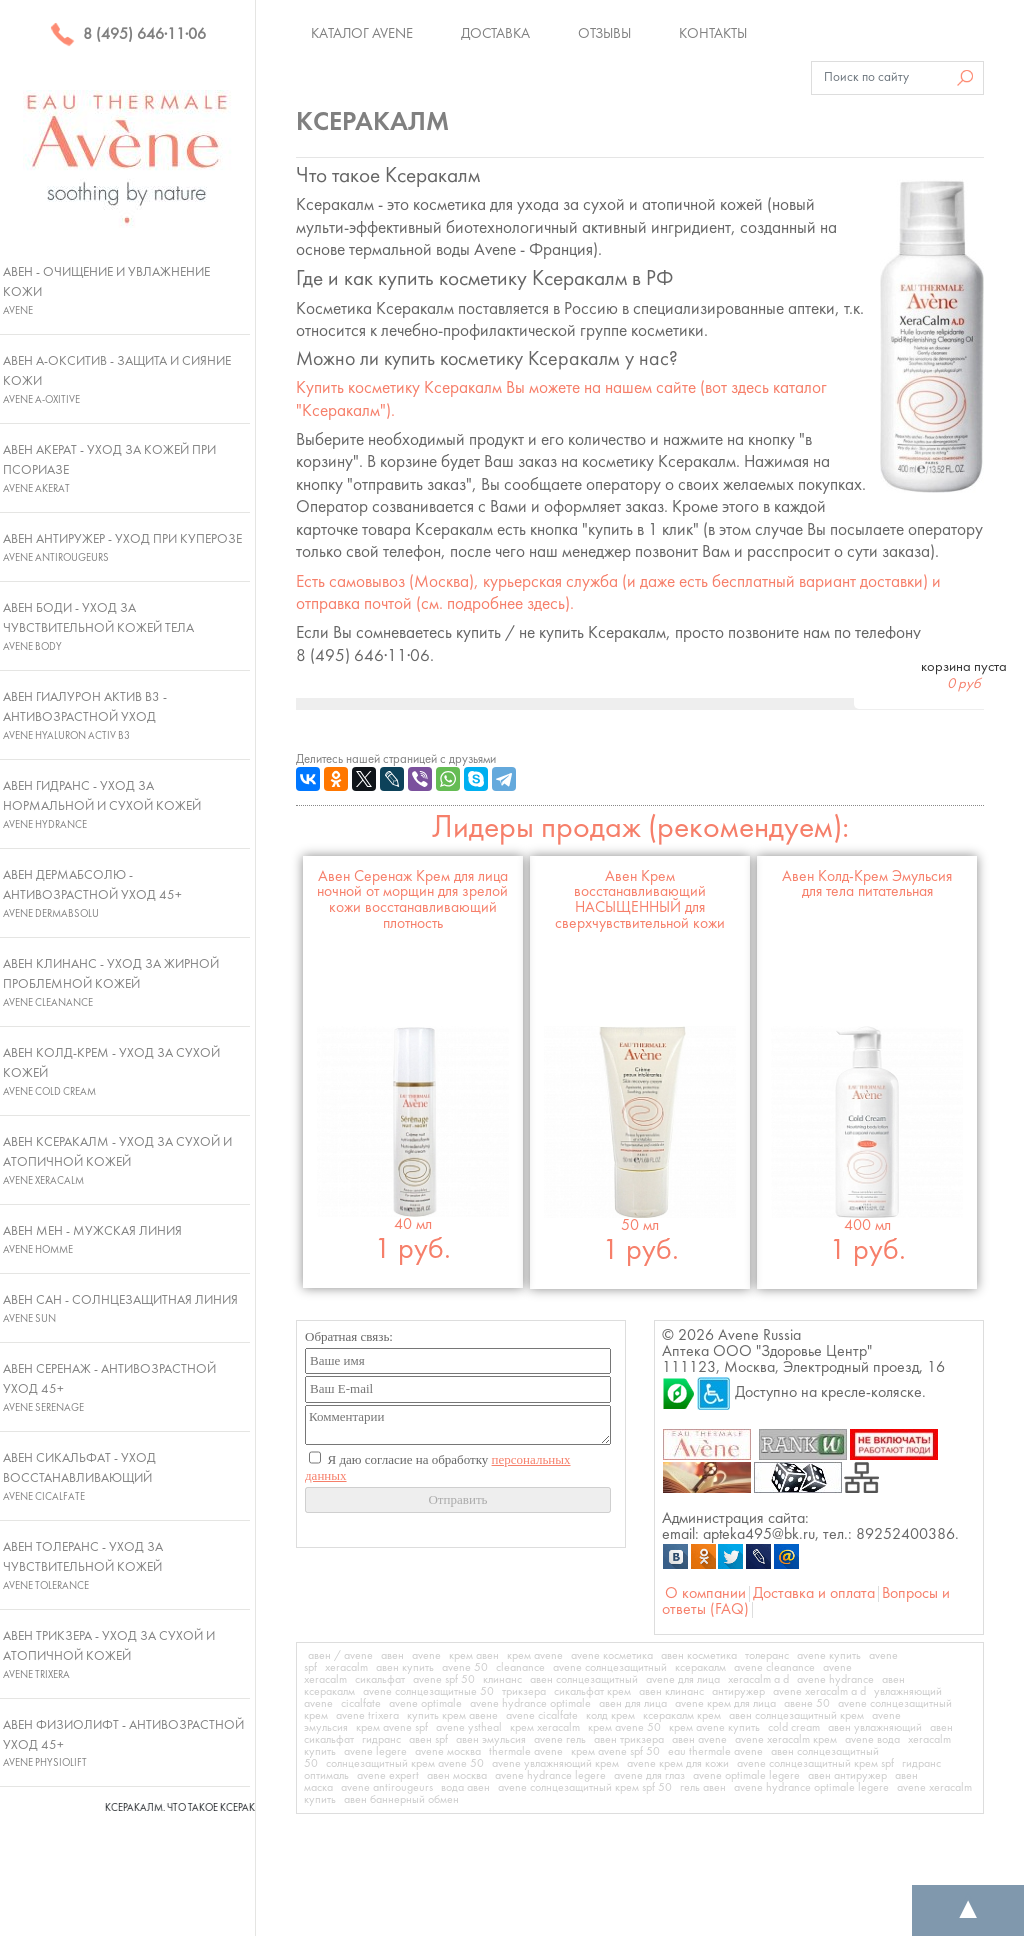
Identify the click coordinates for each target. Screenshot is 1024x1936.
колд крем (610, 1716)
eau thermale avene (715, 1752)
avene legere (375, 1752)
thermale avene (526, 1752)
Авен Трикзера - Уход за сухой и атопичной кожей (109, 1655)
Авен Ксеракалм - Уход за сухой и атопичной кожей (117, 1161)
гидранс (381, 1740)
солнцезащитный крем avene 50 (405, 1764)
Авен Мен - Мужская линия (92, 1240)
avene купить (829, 1656)
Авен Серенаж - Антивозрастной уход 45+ (109, 1388)
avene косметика (612, 1656)
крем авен (474, 1656)
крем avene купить (714, 1728)
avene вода (872, 1740)
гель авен (703, 1788)
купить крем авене (452, 1716)
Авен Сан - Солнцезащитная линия (120, 1309)
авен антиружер (847, 1776)
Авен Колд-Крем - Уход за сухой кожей (111, 1072)
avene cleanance (774, 1668)
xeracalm (346, 1668)
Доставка (495, 34)
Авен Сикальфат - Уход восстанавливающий (79, 1477)
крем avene (535, 1656)
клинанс (502, 1680)
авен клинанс (671, 1692)
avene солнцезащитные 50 (428, 1692)
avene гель (560, 1740)
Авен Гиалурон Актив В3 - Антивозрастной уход (85, 716)
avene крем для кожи (678, 1764)
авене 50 (807, 1704)
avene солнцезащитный (610, 1668)
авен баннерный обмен (401, 1800)
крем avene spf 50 (615, 1752)
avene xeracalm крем (786, 1740)
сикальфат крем (592, 1692)
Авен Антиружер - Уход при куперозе (122, 548)
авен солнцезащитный (584, 1680)
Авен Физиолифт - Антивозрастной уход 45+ (123, 1744)
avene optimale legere (746, 1776)
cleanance (520, 1668)
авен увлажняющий (875, 1728)
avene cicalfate (542, 1716)
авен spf (428, 1740)
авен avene (699, 1740)
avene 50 (465, 1668)
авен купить (405, 1668)
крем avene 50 (624, 1728)
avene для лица (683, 1680)
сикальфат (380, 1680)
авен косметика (699, 1656)
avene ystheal (469, 1728)
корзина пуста (964, 676)
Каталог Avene (362, 34)
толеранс (767, 1656)
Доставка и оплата (814, 1594)
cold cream (794, 1728)
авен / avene (340, 1656)
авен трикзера (629, 1740)
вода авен (465, 1788)
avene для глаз (649, 1776)
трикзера (524, 1692)
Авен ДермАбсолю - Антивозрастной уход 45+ (92, 894)
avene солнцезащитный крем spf (815, 1764)
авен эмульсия (491, 1740)
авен (392, 1656)
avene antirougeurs (387, 1788)
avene (426, 1656)
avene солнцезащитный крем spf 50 (585, 1788)
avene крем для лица (725, 1704)
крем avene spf (392, 1728)
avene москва (448, 1752)
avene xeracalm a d (819, 1692)
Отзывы (604, 34)
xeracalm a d (758, 1680)
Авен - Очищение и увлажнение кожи (106, 291)
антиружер (738, 1692)
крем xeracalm (545, 1728)
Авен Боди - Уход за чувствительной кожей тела (98, 627)
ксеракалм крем (682, 1716)
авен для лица (633, 1704)
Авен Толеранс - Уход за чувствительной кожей (83, 1566)
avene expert (388, 1776)
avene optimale (425, 1704)
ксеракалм (700, 1668)
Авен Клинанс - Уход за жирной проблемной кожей (111, 983)
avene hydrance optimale (530, 1704)
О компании (705, 1594)
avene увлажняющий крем (555, 1764)
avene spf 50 (444, 1680)
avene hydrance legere (550, 1776)
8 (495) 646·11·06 (128, 35)
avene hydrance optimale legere (811, 1788)
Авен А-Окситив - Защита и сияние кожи (117, 380)
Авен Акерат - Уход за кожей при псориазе (109, 469)
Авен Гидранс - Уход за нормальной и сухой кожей (102, 805)
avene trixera (367, 1716)
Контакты (713, 34)
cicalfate (361, 1704)
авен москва (457, 1776)
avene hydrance (835, 1680)
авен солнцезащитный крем (796, 1716)
